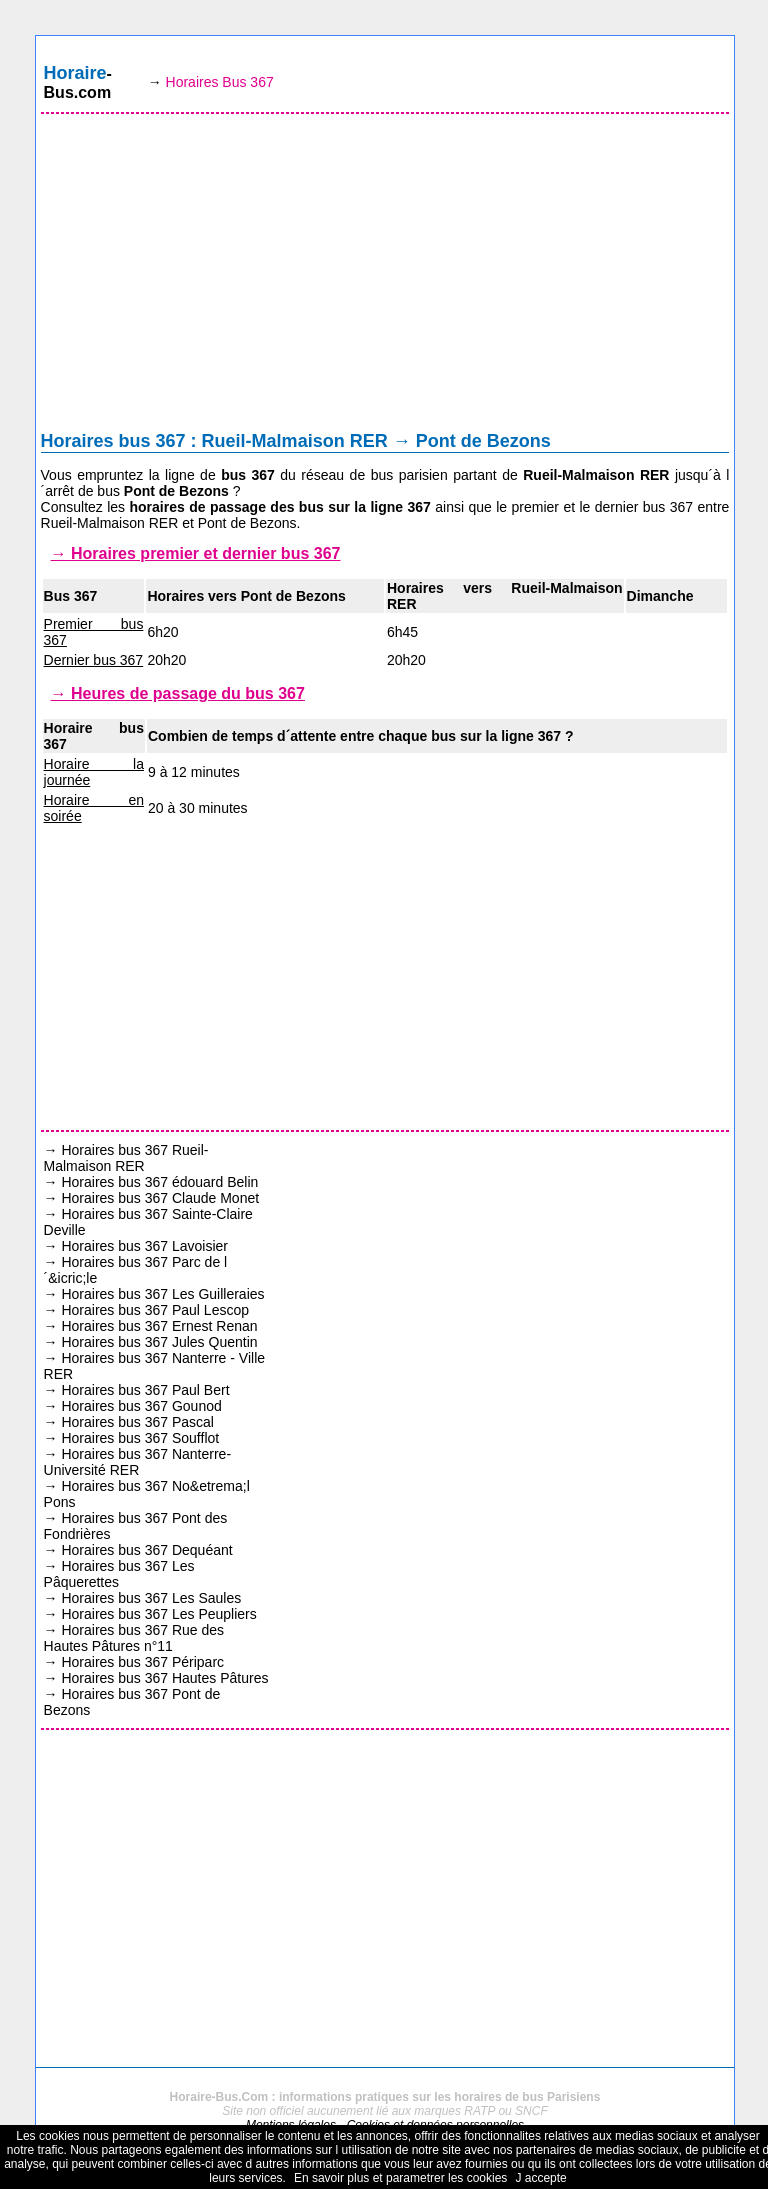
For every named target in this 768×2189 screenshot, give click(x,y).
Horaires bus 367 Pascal (137, 1422)
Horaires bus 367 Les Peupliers (158, 1614)
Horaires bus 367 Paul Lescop (155, 1310)
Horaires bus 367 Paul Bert (145, 1390)
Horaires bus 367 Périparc (142, 1662)
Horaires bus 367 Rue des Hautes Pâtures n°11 (134, 1638)
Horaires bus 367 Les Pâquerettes (119, 1574)
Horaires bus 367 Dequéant (146, 1550)
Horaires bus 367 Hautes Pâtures (164, 1678)
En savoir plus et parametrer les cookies (400, 2178)
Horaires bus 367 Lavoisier (144, 1246)
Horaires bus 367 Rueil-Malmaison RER (126, 1158)
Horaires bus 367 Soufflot (140, 1438)
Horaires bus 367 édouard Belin (159, 1182)
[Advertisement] (385, 277)
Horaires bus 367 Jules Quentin (159, 1342)
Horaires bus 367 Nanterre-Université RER (138, 1462)
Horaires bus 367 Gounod (141, 1406)
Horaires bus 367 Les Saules (151, 1598)
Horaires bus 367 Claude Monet (160, 1198)
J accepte (540, 2178)
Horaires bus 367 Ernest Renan (159, 1326)
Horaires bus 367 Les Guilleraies (162, 1294)
